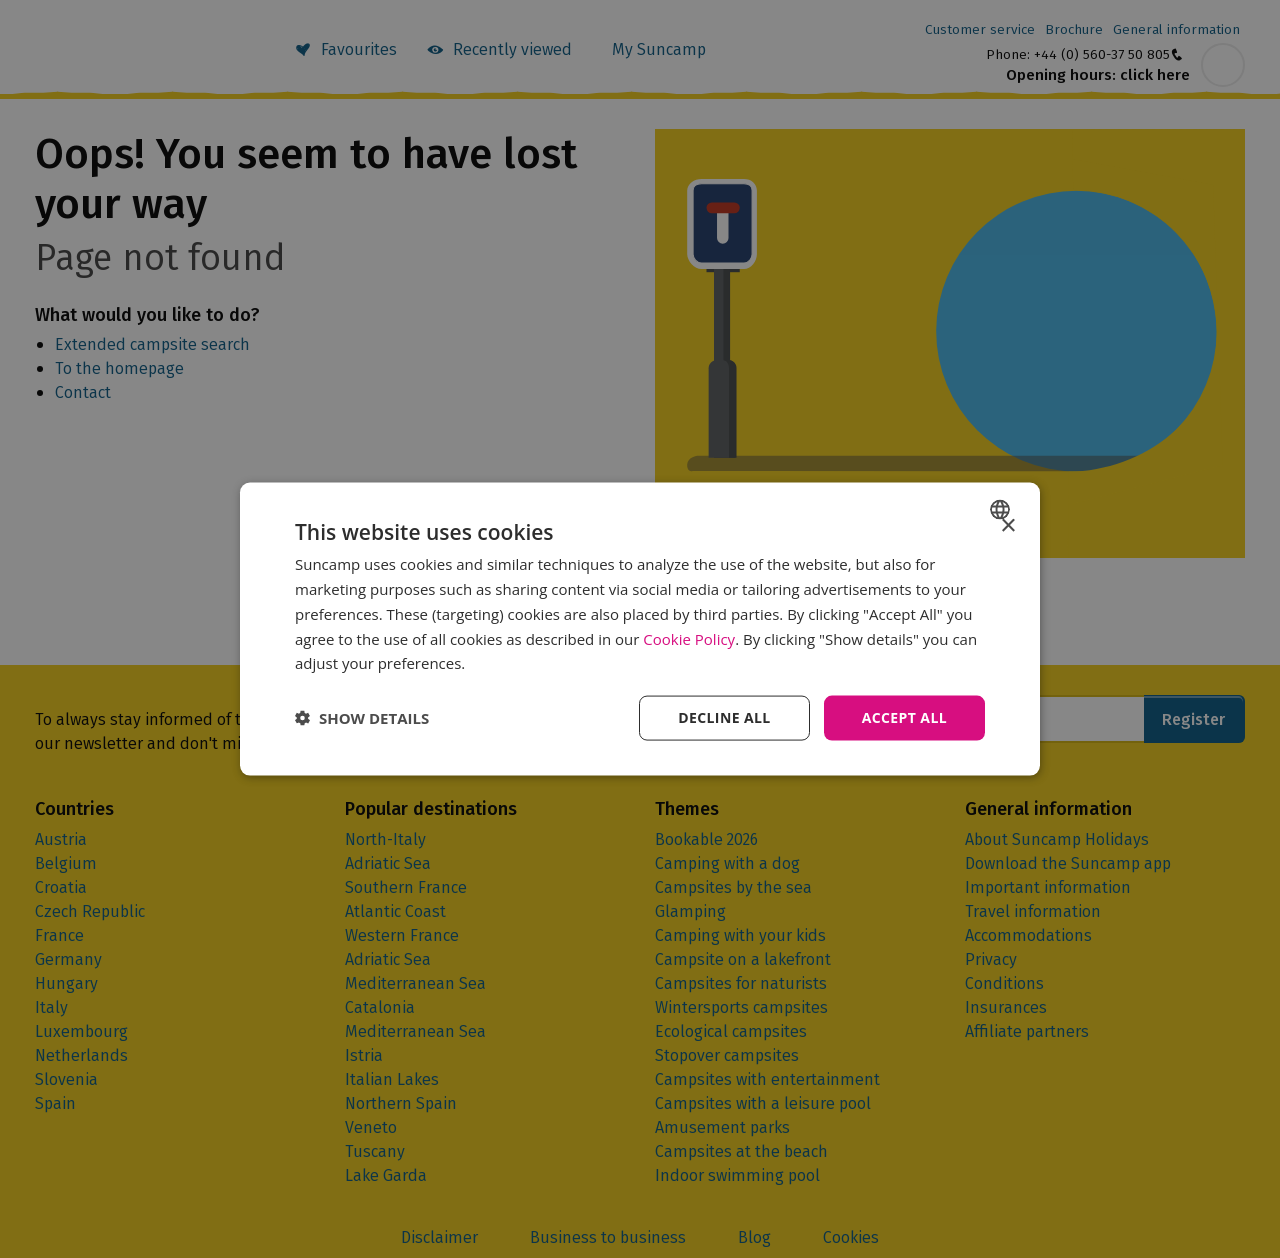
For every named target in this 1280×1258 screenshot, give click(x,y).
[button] (362, 718)
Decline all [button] (724, 717)
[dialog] (640, 629)
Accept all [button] (904, 717)
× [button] (1007, 526)
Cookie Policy (689, 638)
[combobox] (1002, 510)
